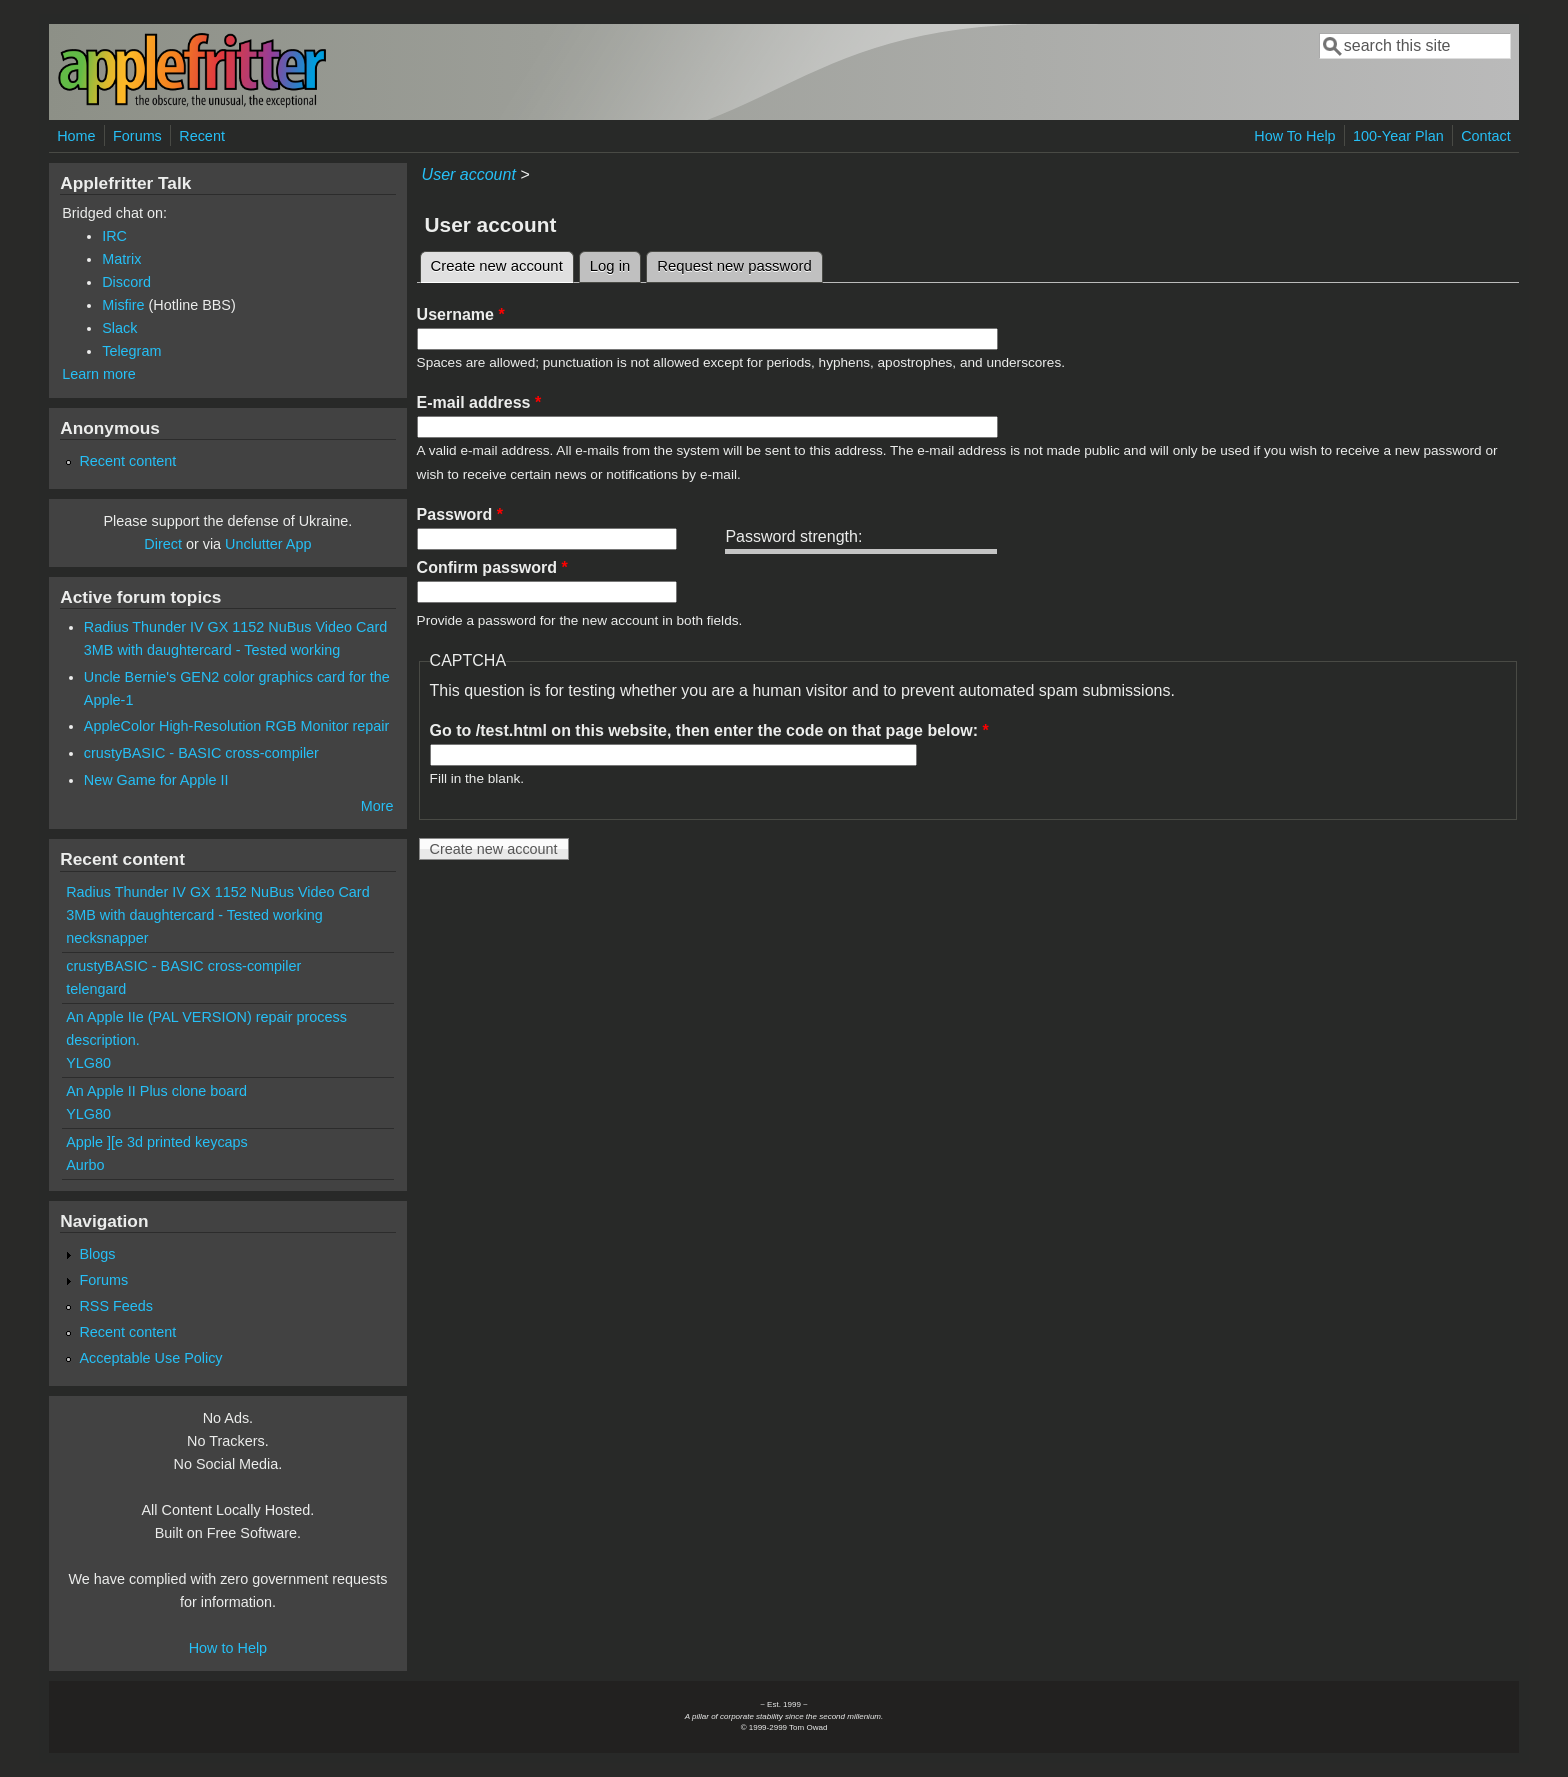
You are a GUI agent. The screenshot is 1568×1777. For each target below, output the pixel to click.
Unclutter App (268, 544)
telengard (96, 989)
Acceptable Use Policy (150, 1358)
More (377, 806)
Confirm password (492, 567)
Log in (610, 266)
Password (460, 514)
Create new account (502, 263)
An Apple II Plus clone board (156, 1091)
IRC (114, 236)
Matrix (121, 259)
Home (76, 136)
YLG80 (88, 1063)
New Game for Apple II (156, 780)
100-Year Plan (1398, 136)
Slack (119, 328)
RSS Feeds (116, 1306)
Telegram (131, 351)
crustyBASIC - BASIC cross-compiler (201, 753)
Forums (137, 136)
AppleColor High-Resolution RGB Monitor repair (237, 726)
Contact (1486, 136)
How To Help (1294, 136)
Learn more (99, 374)
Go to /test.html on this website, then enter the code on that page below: (709, 730)
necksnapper (107, 938)
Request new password (734, 266)
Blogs (97, 1254)
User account (469, 174)
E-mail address (479, 402)
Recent (202, 136)
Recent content (127, 461)
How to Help (228, 1648)
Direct (163, 544)
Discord (126, 282)
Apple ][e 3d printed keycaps (157, 1142)
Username (461, 314)
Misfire (123, 305)
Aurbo (85, 1165)
